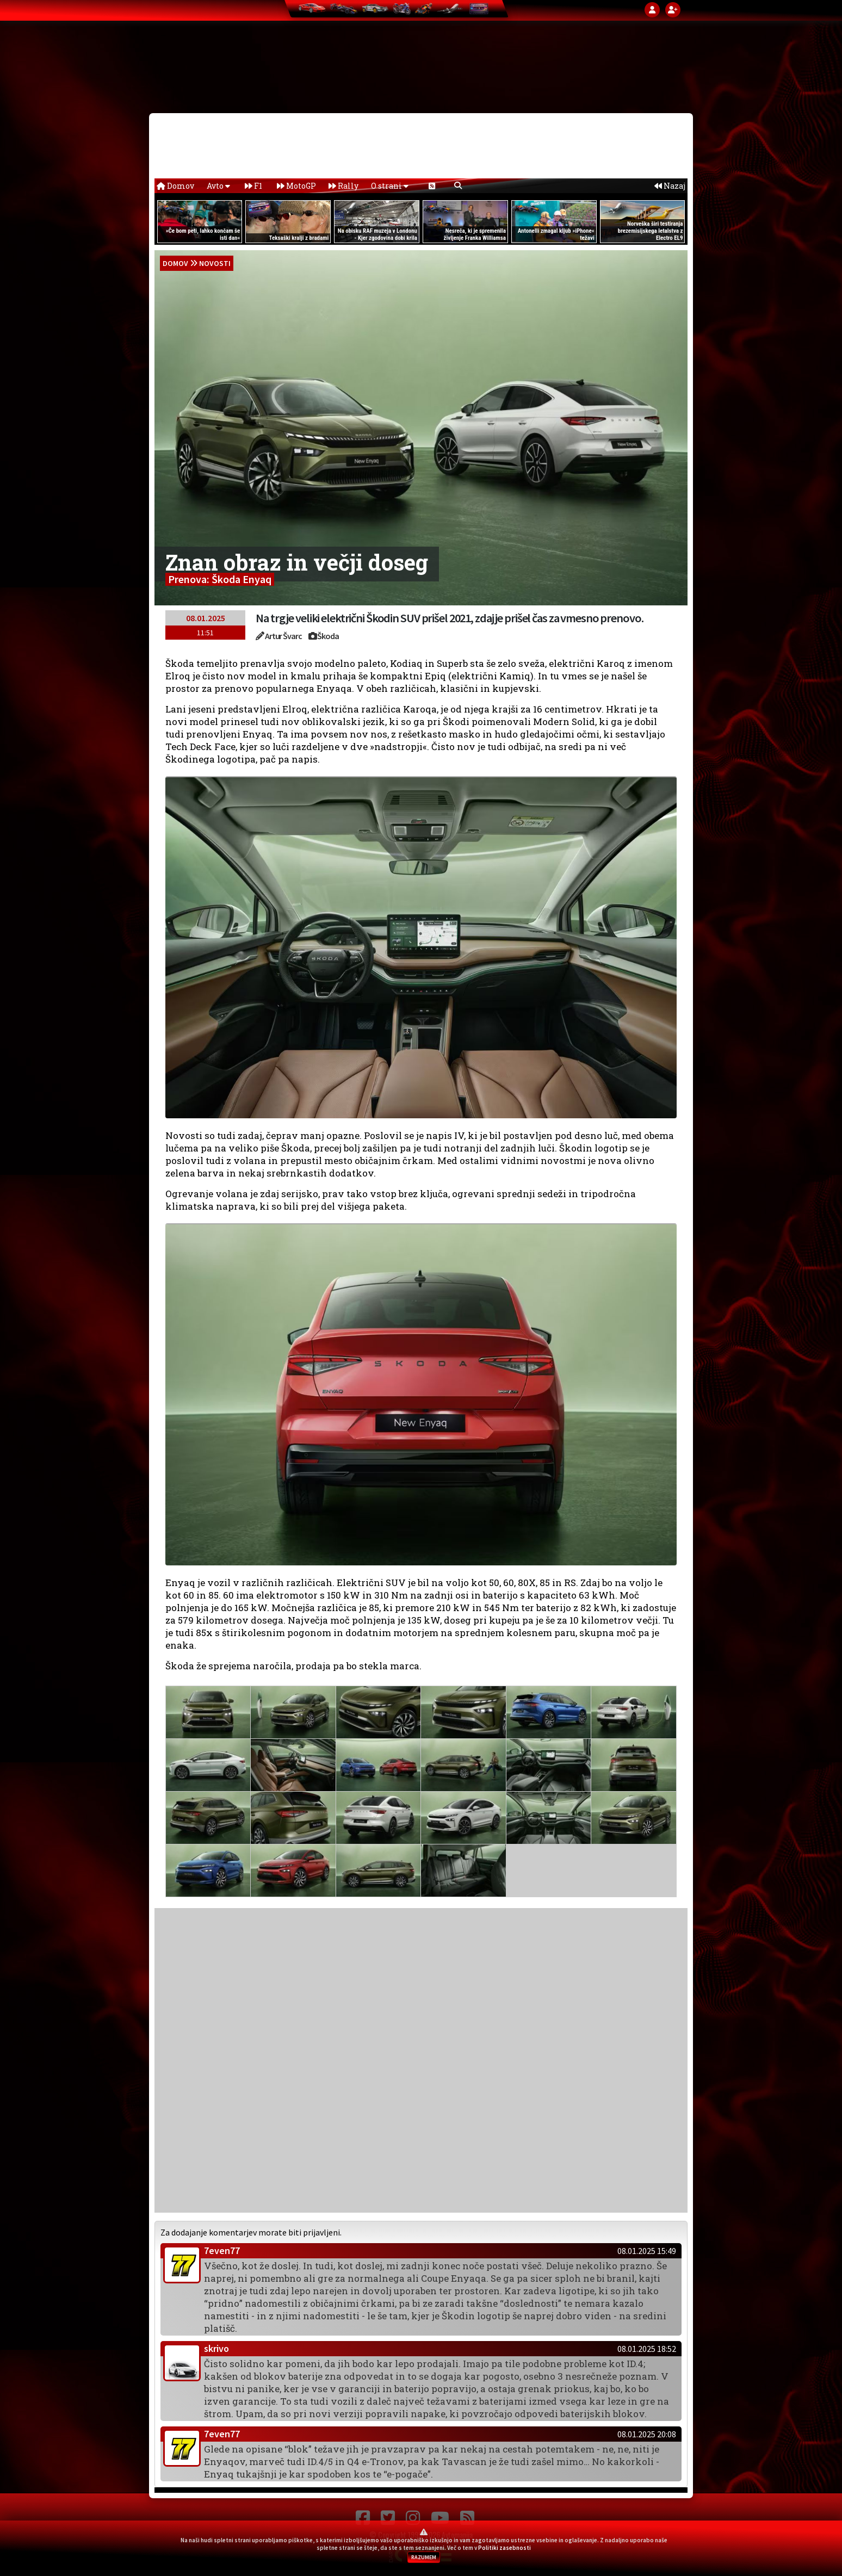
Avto (218, 186)
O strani (389, 186)
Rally (343, 186)
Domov (175, 186)
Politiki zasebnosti (504, 2548)
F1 (253, 186)
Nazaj (669, 186)
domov (175, 263)
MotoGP (296, 186)
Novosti (215, 263)
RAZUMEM (423, 2557)
